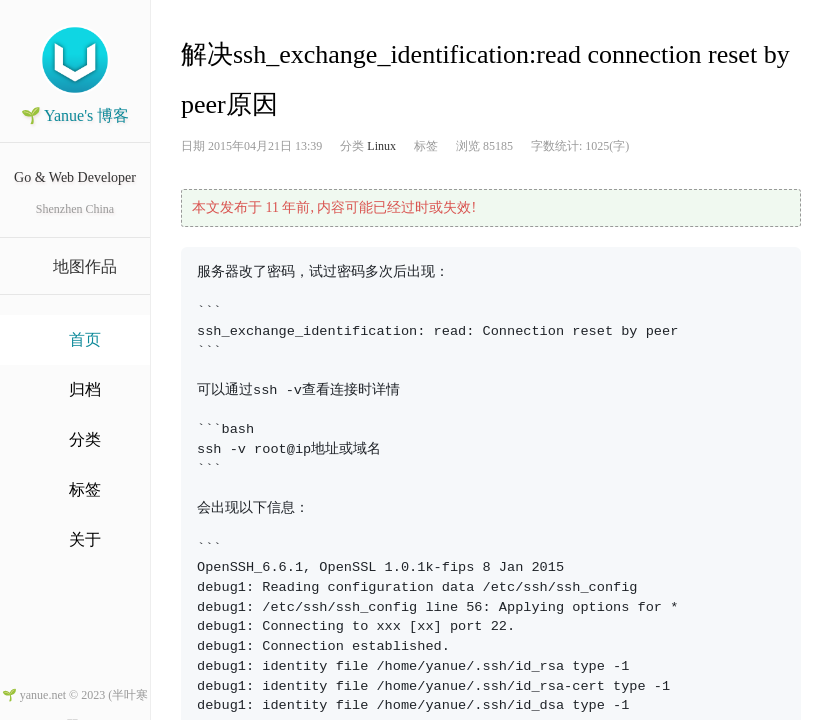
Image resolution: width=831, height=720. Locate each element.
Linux (381, 146)
